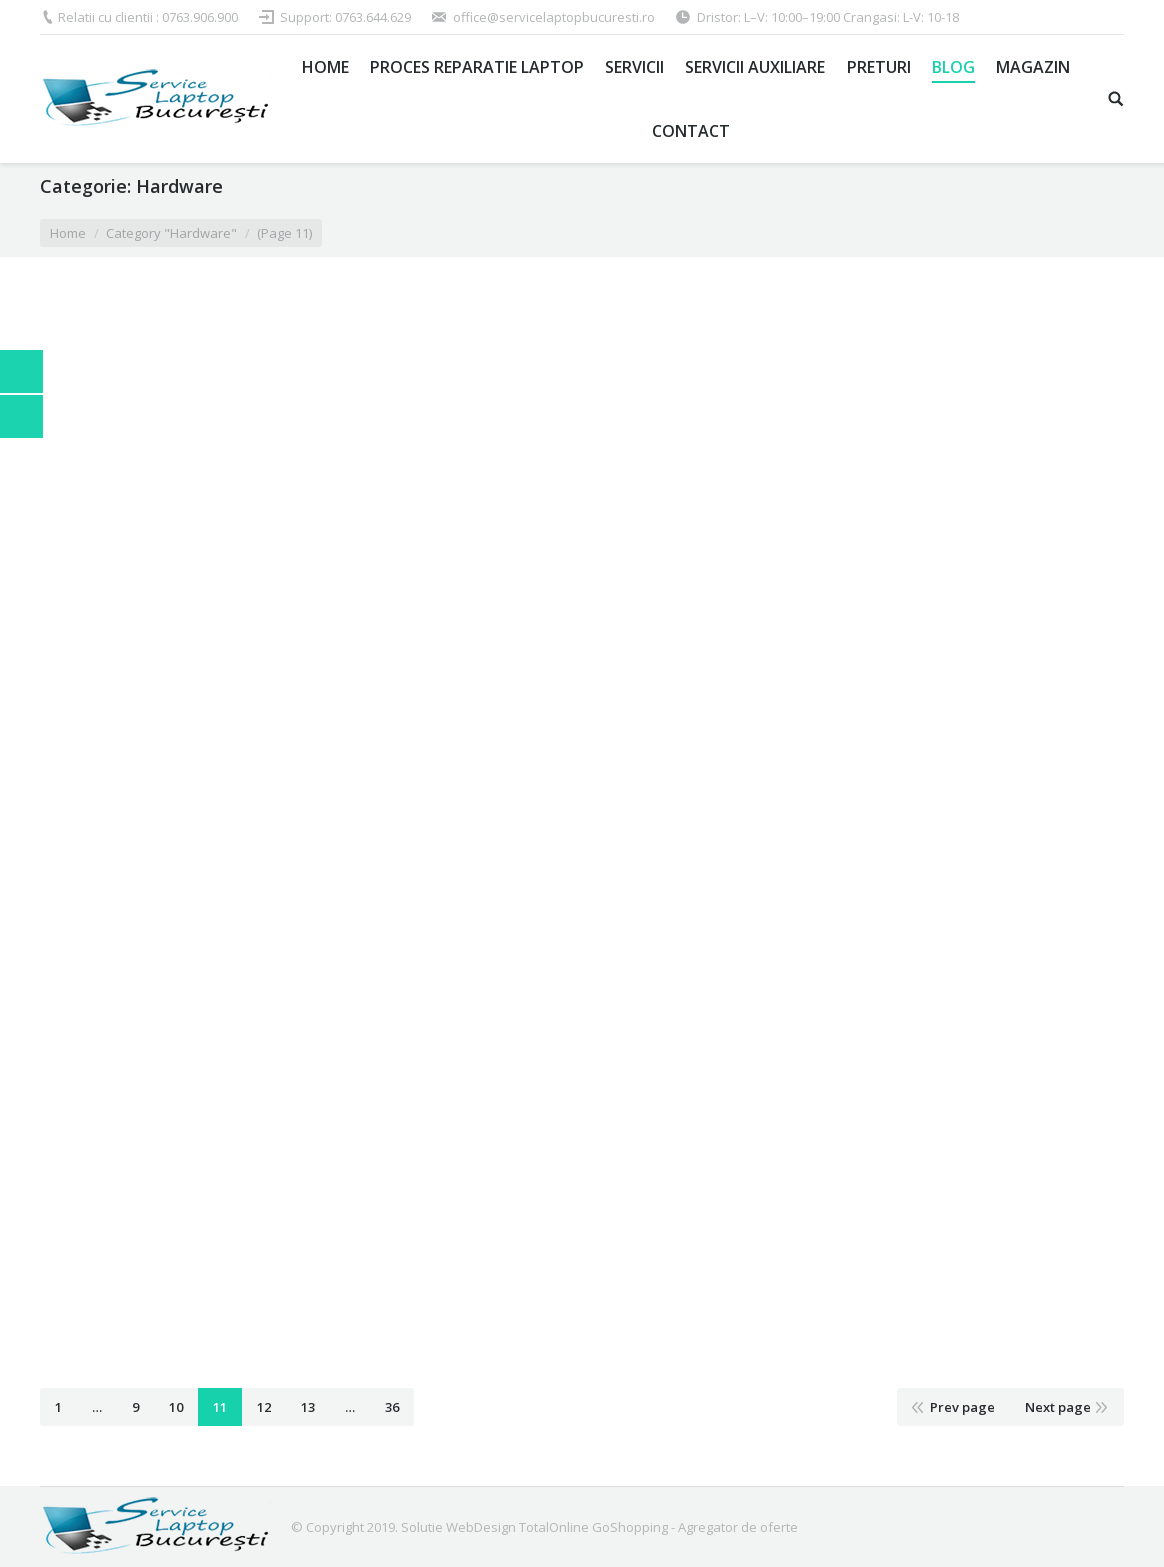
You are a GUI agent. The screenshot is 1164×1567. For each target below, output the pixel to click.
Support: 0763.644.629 (345, 17)
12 (264, 1407)
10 (176, 1407)
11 (220, 1407)
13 (308, 1407)
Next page (1058, 1407)
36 (392, 1407)
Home (68, 233)
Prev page (962, 1407)
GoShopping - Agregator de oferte (695, 1527)
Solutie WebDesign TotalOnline (495, 1527)
